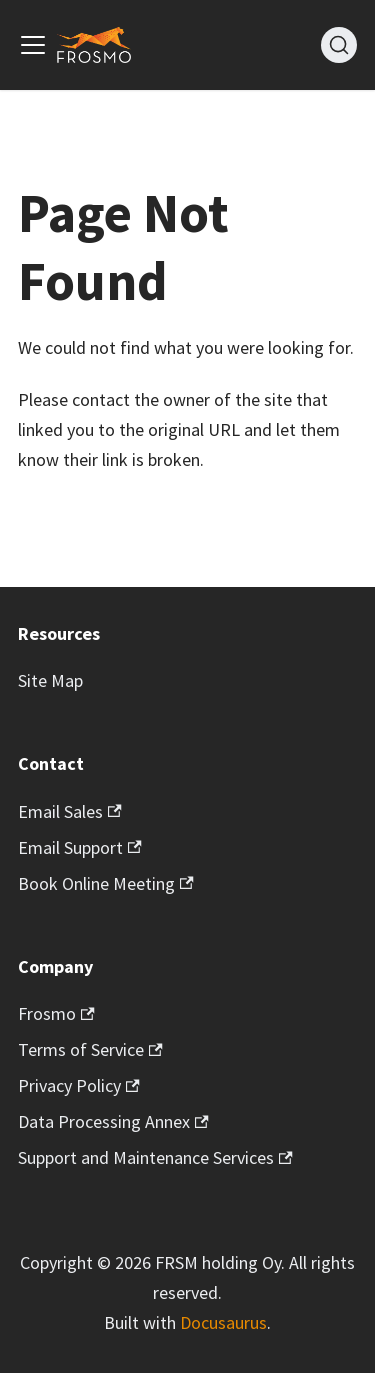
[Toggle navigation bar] (33, 45)
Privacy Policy (79, 1085)
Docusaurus (223, 1322)
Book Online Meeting (106, 883)
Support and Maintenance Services (155, 1157)
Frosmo (56, 1013)
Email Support (80, 847)
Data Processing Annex (113, 1121)
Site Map (50, 680)
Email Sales (70, 811)
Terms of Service (90, 1049)
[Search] (339, 45)
